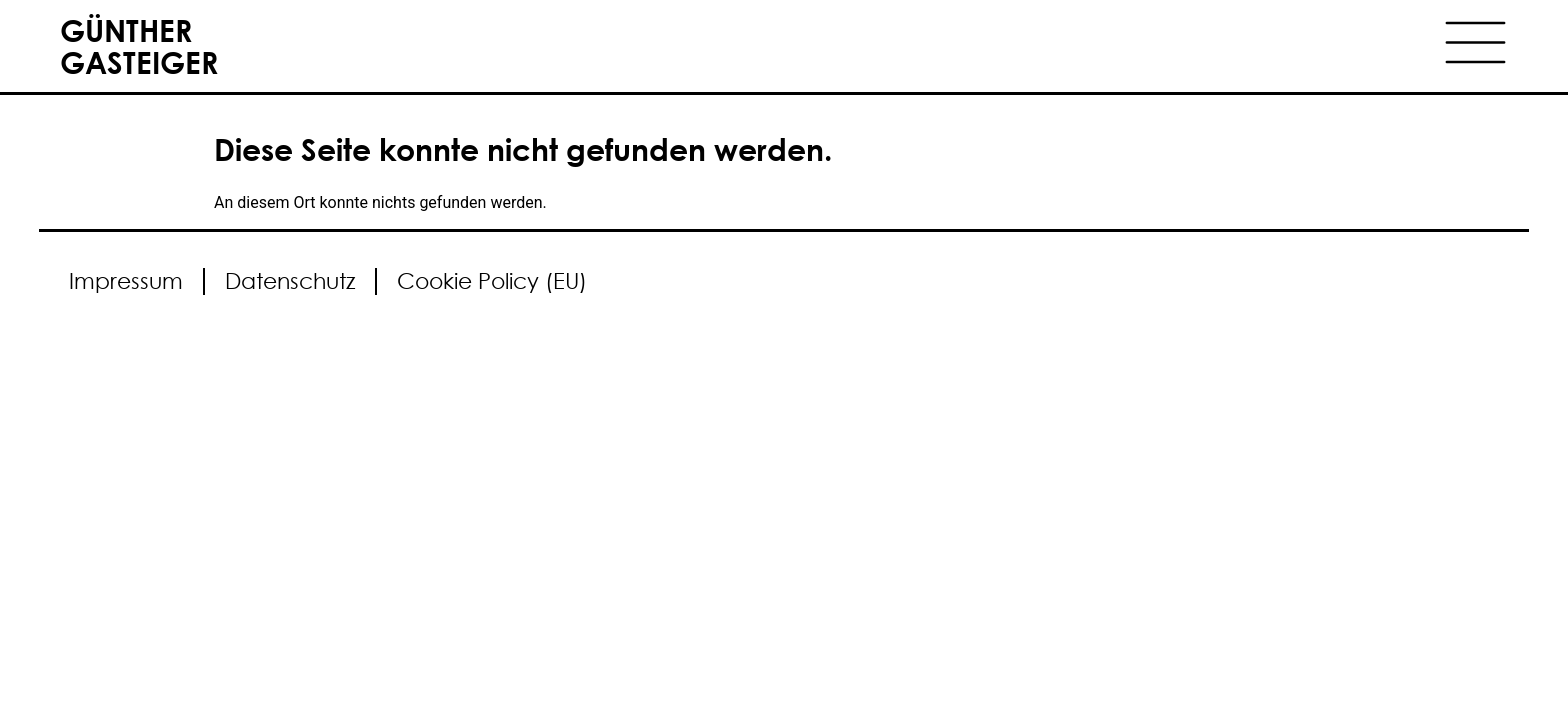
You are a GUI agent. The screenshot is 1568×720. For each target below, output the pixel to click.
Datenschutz (290, 280)
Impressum (126, 280)
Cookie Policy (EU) (492, 280)
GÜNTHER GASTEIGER (139, 45)
